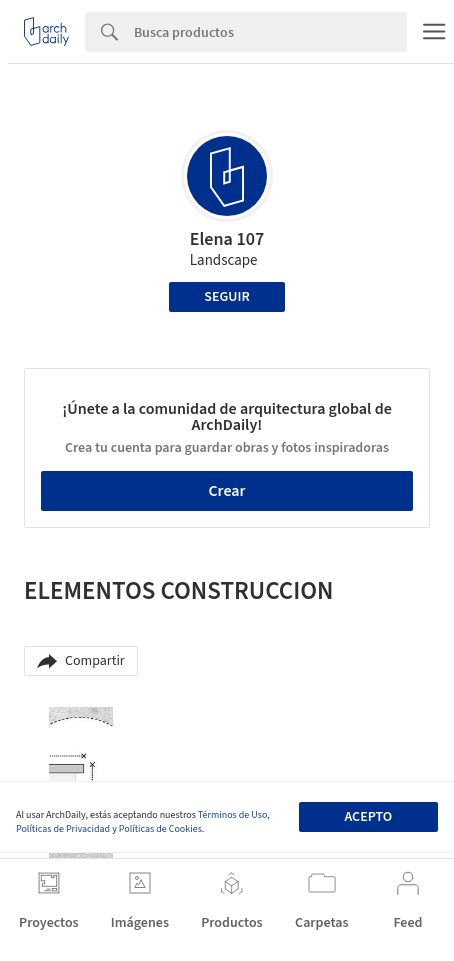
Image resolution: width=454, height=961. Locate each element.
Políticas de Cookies (160, 829)
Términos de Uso (232, 815)
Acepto (368, 817)
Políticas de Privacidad (63, 829)
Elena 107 (227, 239)
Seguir (226, 297)
